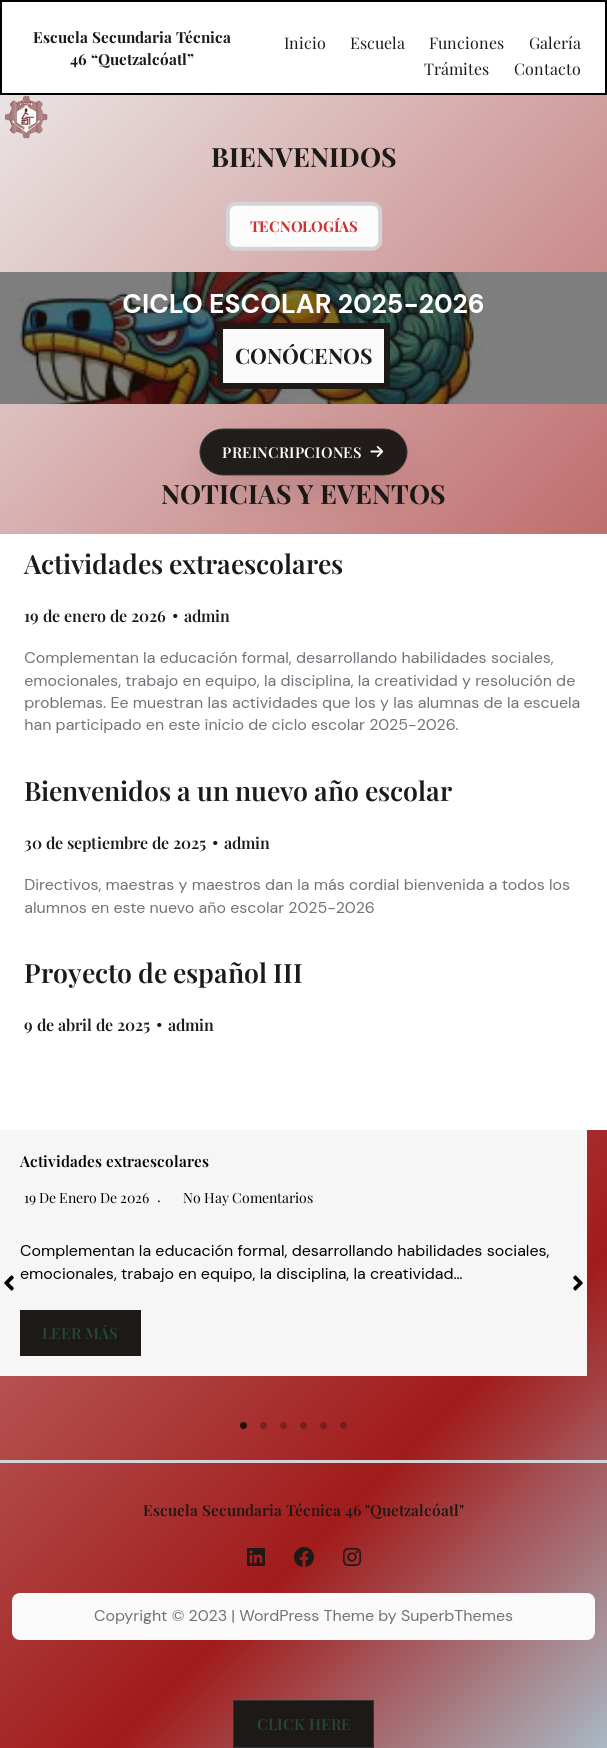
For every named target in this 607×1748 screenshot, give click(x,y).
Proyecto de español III (163, 972)
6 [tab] (344, 1426)
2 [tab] (264, 1426)
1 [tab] (244, 1426)
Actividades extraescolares (183, 563)
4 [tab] (304, 1426)
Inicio (305, 43)
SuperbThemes (457, 1615)
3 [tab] (284, 1426)
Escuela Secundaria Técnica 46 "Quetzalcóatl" (303, 1509)
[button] (303, 452)
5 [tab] (324, 1426)
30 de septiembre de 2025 (115, 842)
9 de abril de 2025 (87, 1024)
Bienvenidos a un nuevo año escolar (238, 790)
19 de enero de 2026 (95, 615)
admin (207, 615)
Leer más (80, 1332)
